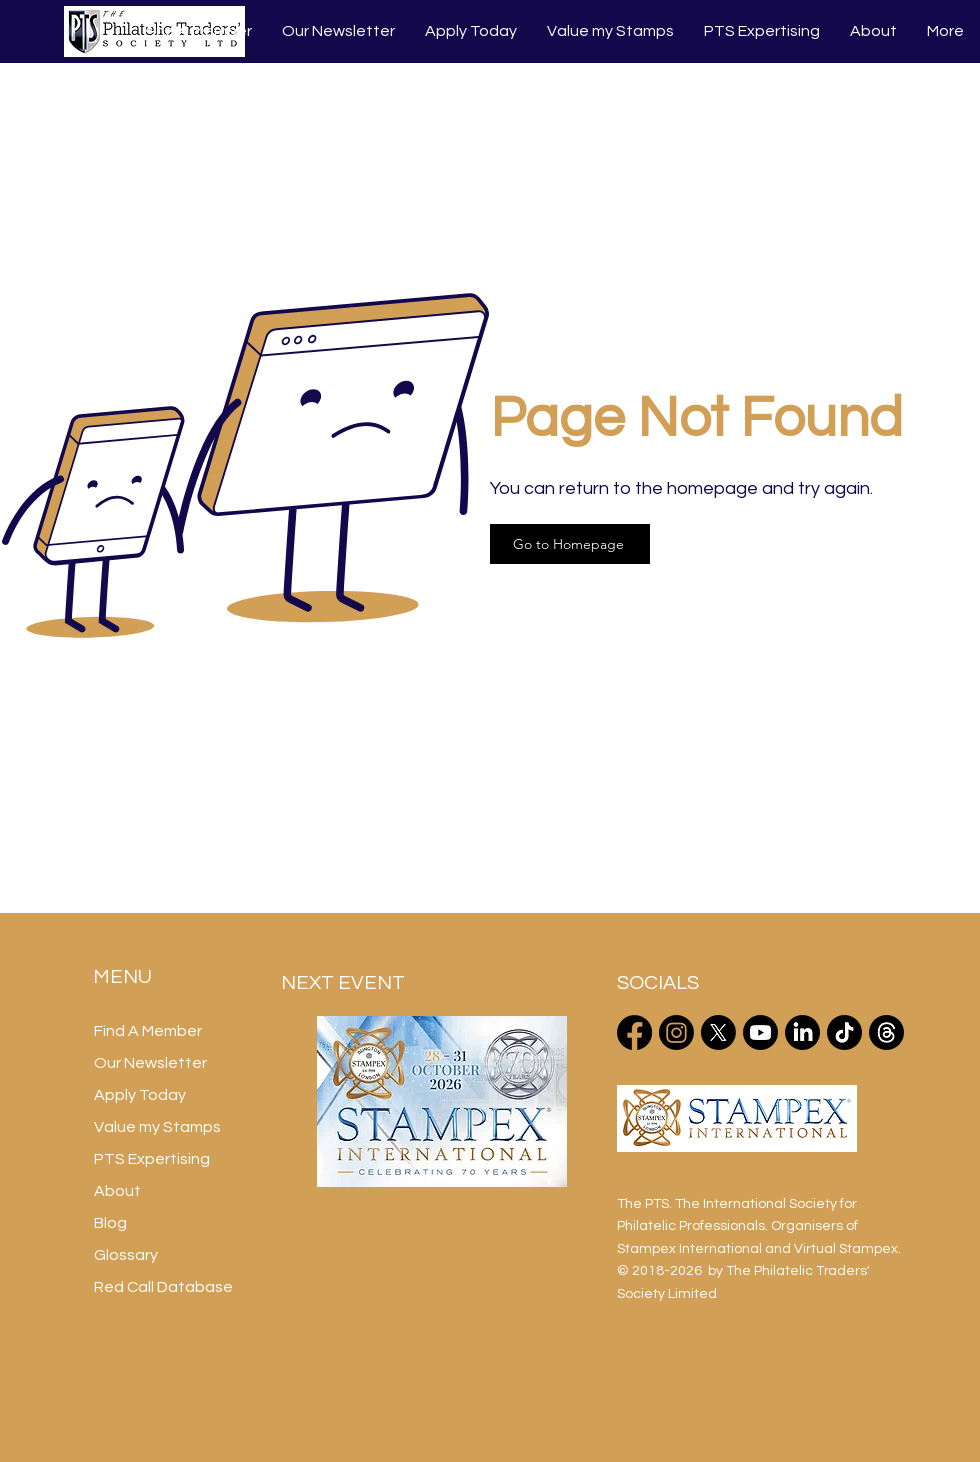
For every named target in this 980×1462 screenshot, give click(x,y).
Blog (110, 1223)
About (117, 1191)
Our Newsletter (150, 1063)
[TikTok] (844, 1032)
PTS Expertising (152, 1159)
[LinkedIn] (802, 1032)
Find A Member (148, 1031)
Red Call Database (163, 1287)
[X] (718, 1032)
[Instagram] (676, 1032)
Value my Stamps (157, 1127)
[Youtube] (760, 1032)
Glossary (126, 1255)
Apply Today (140, 1095)
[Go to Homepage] (570, 544)
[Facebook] (634, 1032)
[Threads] (886, 1032)
